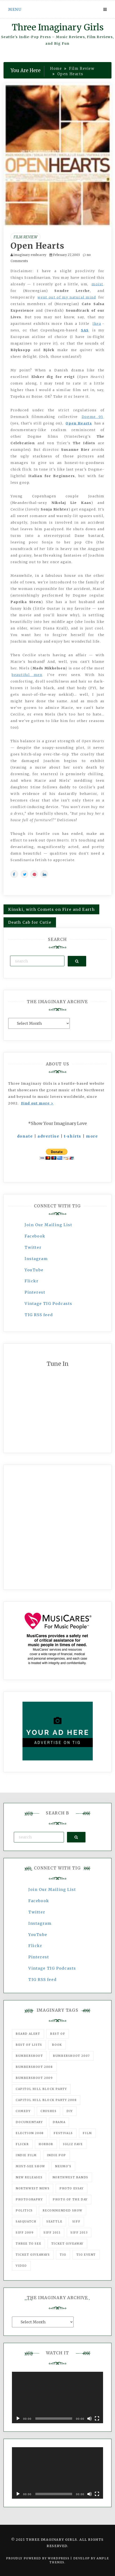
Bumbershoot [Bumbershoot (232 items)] (29, 2056)
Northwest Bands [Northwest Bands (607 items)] (70, 2177)
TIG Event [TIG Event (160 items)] (86, 2254)
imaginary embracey (30, 255)
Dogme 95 (92, 417)
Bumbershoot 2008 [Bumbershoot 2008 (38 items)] (34, 2067)
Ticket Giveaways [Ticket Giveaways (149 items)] (33, 2254)
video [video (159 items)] (21, 2265)
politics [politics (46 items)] (24, 2210)
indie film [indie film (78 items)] (26, 2155)
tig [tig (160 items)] (63, 2254)
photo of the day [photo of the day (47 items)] (70, 2199)
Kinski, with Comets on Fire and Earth (51, 909)
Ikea (97, 324)
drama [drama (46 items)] (59, 2122)
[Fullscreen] (97, 2418)
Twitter (33, 1247)
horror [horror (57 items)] (46, 2144)
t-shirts (72, 1136)
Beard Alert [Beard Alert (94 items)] (28, 2033)
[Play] (18, 2418)
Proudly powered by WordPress (38, 2558)
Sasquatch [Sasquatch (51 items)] (26, 2221)
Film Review (25, 237)
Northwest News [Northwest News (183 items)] (32, 2188)
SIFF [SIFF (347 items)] (76, 2221)
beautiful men (27, 675)
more (92, 1136)
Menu (14, 9)
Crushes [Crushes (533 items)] (48, 2111)
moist (97, 284)
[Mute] (89, 2418)
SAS (85, 330)
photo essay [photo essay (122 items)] (71, 2188)
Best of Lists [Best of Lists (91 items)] (29, 2044)
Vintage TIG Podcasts (48, 1303)
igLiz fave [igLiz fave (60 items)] (73, 2144)
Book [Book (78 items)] (57, 2044)
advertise (48, 1136)
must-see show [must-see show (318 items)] (30, 2166)
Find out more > (37, 1103)
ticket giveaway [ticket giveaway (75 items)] (67, 2243)
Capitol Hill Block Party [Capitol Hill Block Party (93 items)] (41, 2089)
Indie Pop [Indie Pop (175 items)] (56, 2155)
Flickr (32, 1281)
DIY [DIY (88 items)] (70, 2111)
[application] (57, 2397)
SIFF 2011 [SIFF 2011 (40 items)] (52, 2232)
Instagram (36, 1258)
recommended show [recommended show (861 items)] (62, 2210)
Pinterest (35, 1292)
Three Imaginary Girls (58, 27)
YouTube (34, 1270)
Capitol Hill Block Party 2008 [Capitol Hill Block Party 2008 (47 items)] (46, 2100)
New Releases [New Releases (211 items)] (29, 2177)
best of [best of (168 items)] (57, 2033)
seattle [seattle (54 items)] (54, 2221)
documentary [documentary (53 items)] (29, 2122)
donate (25, 1136)
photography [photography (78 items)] (29, 2199)
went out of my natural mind (66, 297)
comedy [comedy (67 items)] (23, 2111)
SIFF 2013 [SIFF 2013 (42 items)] (79, 2232)
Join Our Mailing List (48, 1224)
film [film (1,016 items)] (87, 2133)
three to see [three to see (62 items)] (28, 2243)
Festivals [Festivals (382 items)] (63, 2133)
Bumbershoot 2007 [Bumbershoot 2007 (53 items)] (71, 2056)
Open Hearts (38, 246)
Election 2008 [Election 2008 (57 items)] (30, 2133)
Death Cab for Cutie (29, 922)
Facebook (35, 1236)
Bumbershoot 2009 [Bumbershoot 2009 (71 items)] (34, 2078)
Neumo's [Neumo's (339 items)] (63, 2166)
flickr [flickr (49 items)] (22, 2144)
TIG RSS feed (39, 1314)
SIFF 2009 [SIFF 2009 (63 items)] (24, 2232)
